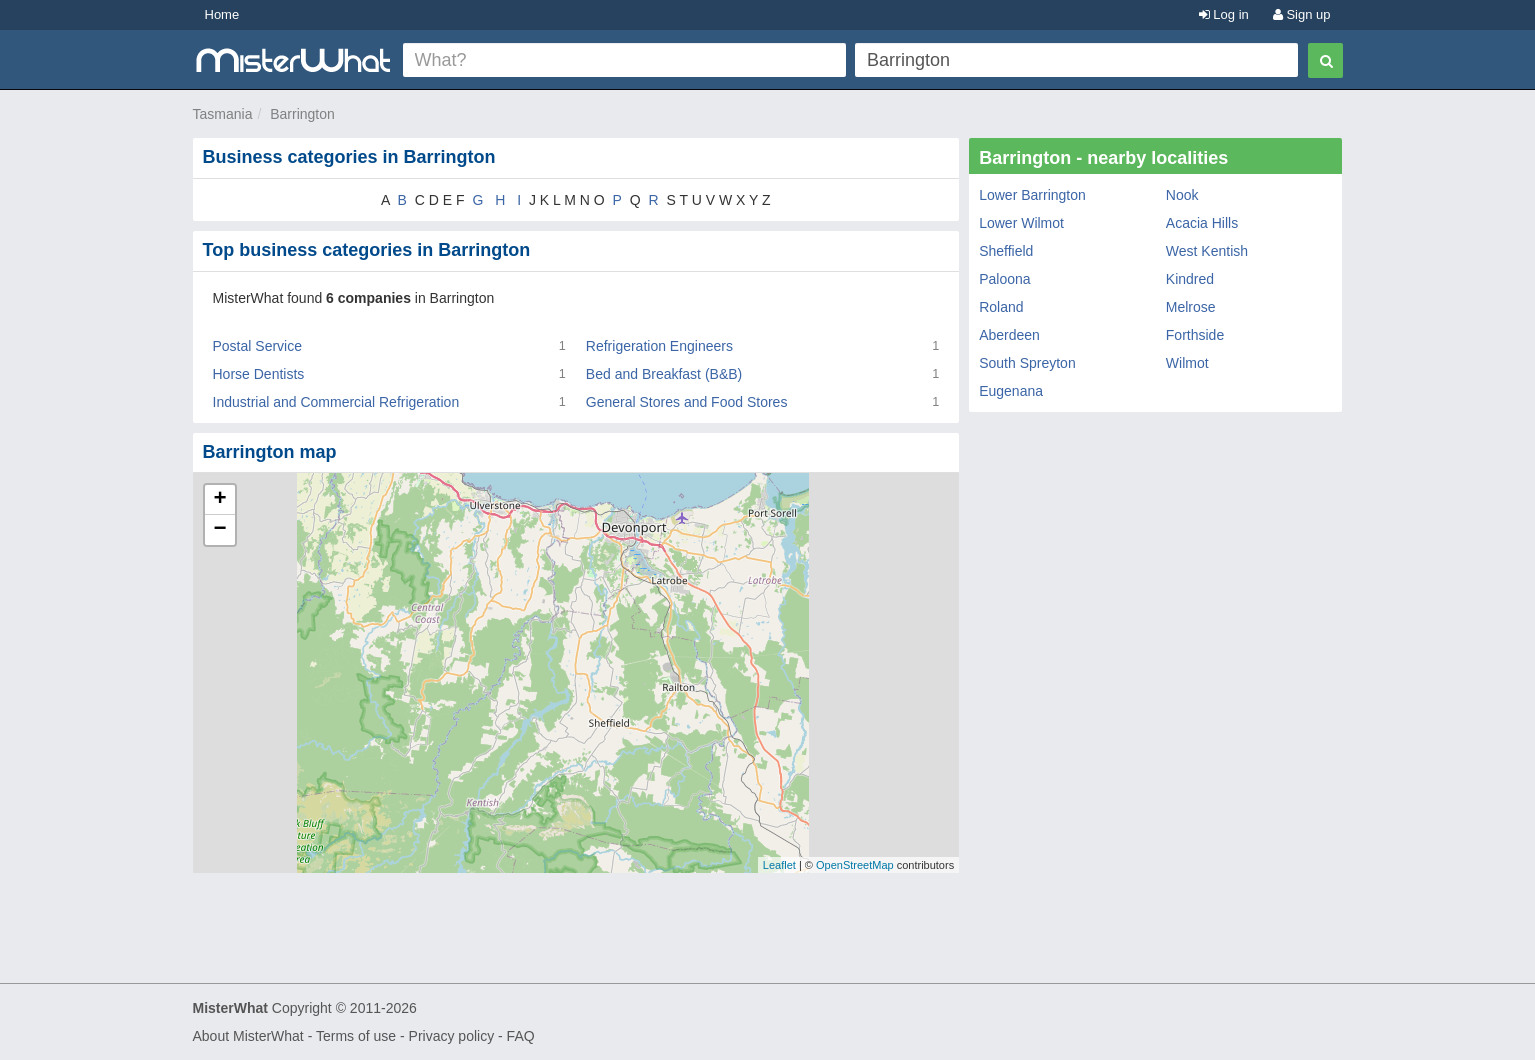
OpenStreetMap (855, 865)
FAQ (521, 1036)
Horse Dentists (259, 374)
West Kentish (1207, 251)
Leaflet (779, 865)
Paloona (1004, 279)
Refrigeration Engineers (659, 346)
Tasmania (223, 114)
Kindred (1190, 279)
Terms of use (356, 1036)
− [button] (219, 530)
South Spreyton (1027, 363)
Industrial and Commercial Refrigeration (336, 402)
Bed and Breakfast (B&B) (664, 374)
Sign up (1302, 14)
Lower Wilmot (1021, 223)
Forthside (1195, 335)
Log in (1224, 14)
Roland (1001, 307)
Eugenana (1011, 391)
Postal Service (257, 346)
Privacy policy (452, 1036)
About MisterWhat (248, 1036)
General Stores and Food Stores (687, 402)
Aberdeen (1009, 335)
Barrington (302, 114)
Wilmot (1187, 363)
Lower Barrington (1032, 195)
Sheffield (1006, 251)
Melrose (1191, 307)
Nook (1182, 195)
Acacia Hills (1202, 223)
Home (222, 14)
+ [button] (219, 500)
